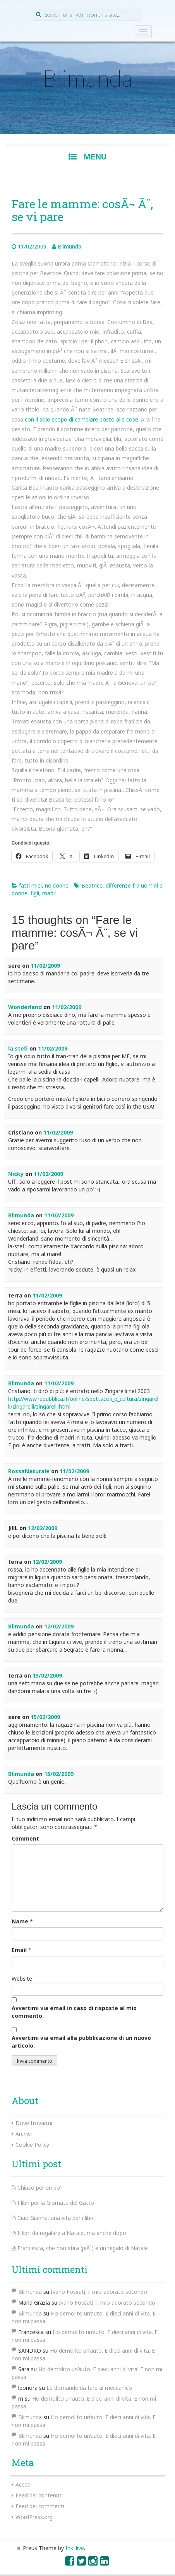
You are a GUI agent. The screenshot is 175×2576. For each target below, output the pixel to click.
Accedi (23, 2484)
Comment (25, 1838)
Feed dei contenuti (39, 2495)
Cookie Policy (32, 2144)
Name (20, 1921)
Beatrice (92, 885)
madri (49, 893)
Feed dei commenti (39, 2506)
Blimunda (87, 78)
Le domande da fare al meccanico (89, 2387)
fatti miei (30, 885)
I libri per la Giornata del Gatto (55, 2202)
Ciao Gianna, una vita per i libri (55, 2217)
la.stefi (18, 1048)
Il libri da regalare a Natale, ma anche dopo (71, 2233)
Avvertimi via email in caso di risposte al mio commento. (74, 2011)
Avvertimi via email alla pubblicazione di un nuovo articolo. (81, 2041)
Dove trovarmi (33, 2123)
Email (19, 1950)
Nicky (16, 1173)
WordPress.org (34, 2517)
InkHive (74, 2548)
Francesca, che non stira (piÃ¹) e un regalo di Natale (82, 2248)
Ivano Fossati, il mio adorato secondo (99, 2291)
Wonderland (25, 1007)
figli (35, 893)
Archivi (23, 2133)
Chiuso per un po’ (39, 2187)
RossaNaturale (29, 1471)
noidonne (57, 885)
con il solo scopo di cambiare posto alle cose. (82, 419)
